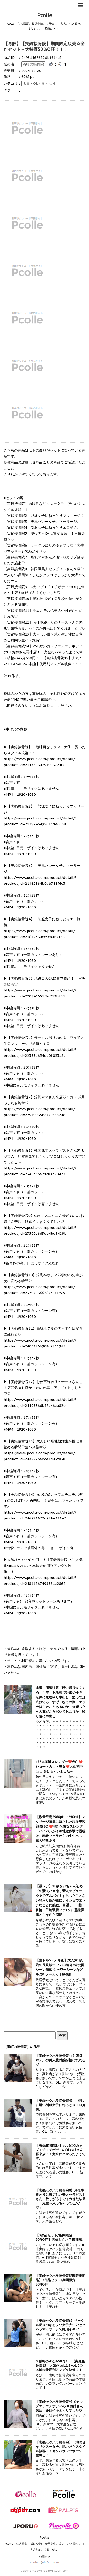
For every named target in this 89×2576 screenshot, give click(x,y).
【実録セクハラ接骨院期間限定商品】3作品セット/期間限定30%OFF (60, 2280)
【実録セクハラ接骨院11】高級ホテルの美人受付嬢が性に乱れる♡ (60, 2060)
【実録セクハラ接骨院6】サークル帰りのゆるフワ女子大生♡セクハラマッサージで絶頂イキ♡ (60, 2325)
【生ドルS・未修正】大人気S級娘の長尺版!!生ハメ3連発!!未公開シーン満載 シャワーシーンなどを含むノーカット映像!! (60, 1967)
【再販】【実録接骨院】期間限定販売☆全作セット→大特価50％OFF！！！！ (44, 46)
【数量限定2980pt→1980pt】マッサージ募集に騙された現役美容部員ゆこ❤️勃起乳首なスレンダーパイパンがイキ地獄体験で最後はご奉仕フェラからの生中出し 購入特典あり (60, 1829)
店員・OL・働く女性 (39, 83)
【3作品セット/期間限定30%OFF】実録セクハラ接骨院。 (60, 2237)
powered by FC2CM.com (51, 2570)
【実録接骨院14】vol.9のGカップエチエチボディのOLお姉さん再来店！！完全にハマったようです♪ (60, 2151)
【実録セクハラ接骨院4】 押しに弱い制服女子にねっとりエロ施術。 (60, 2105)
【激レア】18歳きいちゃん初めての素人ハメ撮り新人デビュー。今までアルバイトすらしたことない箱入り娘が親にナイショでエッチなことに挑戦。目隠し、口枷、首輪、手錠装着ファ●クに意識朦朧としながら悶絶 (60, 1900)
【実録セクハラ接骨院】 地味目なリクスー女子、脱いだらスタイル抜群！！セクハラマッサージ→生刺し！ (60, 2448)
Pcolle (44, 15)
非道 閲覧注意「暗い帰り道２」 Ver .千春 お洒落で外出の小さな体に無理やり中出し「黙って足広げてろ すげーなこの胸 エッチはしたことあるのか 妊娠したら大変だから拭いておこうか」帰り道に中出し (62, 1702)
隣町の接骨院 (33, 64)
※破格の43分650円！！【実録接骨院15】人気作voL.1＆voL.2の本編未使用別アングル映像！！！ (60, 2365)
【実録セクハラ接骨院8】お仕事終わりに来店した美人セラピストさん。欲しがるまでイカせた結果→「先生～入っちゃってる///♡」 (60, 2199)
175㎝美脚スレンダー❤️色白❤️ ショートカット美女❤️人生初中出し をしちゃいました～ (59, 1766)
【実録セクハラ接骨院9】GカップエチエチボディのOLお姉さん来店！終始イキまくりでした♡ (59, 2406)
